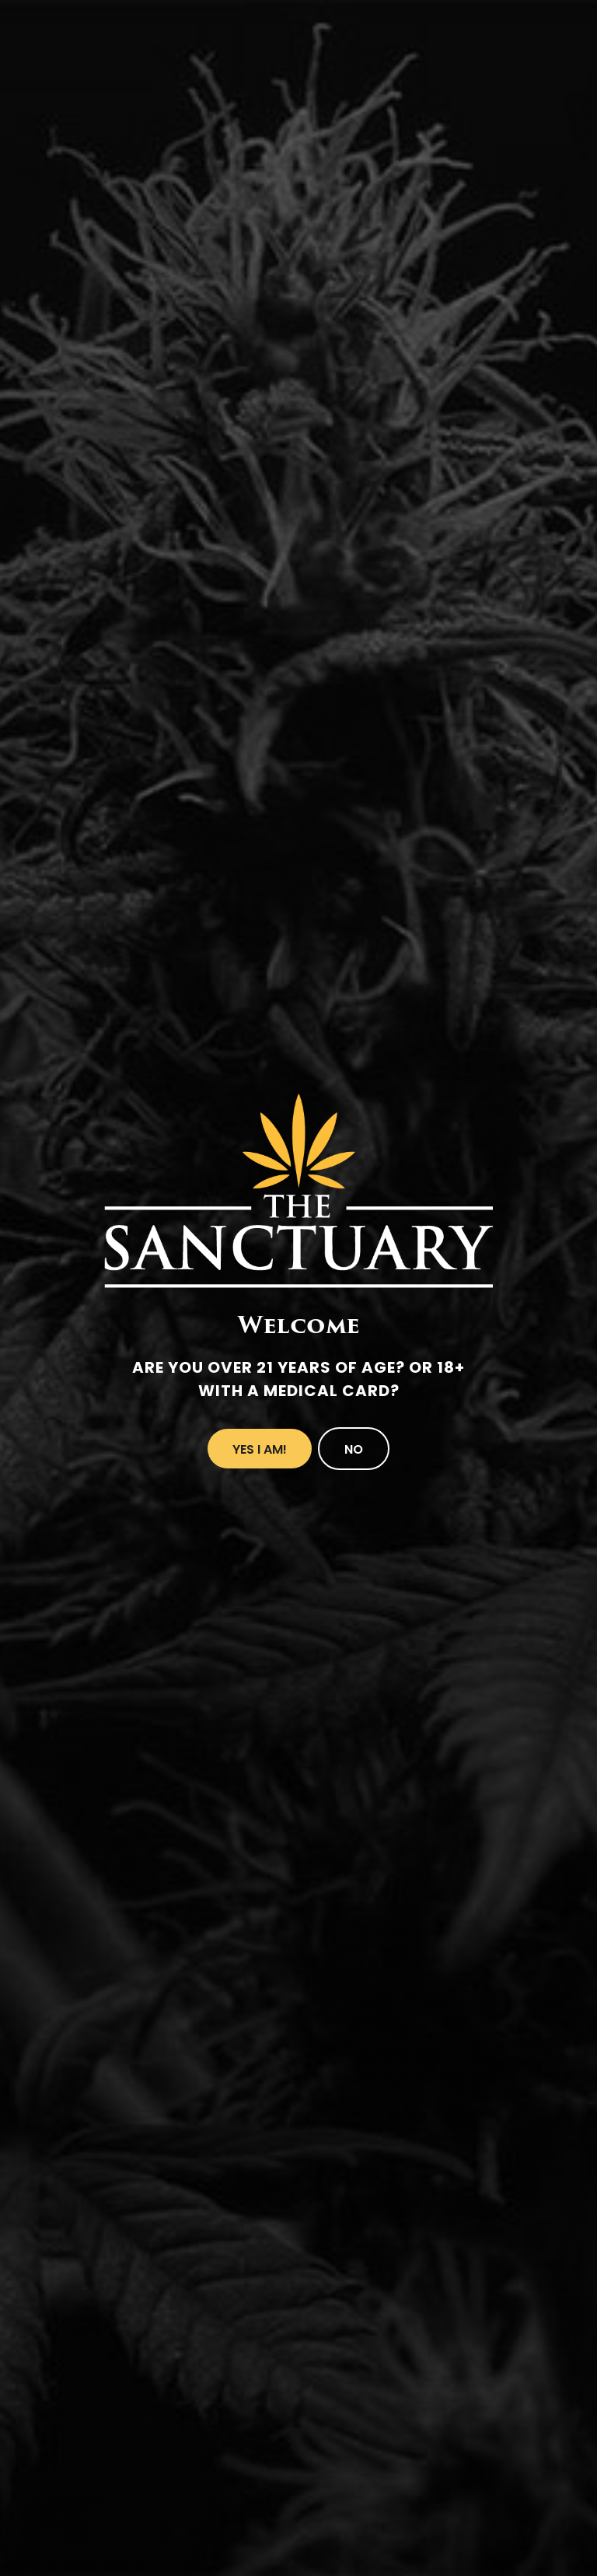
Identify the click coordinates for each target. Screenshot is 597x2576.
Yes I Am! (259, 1449)
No (353, 1449)
